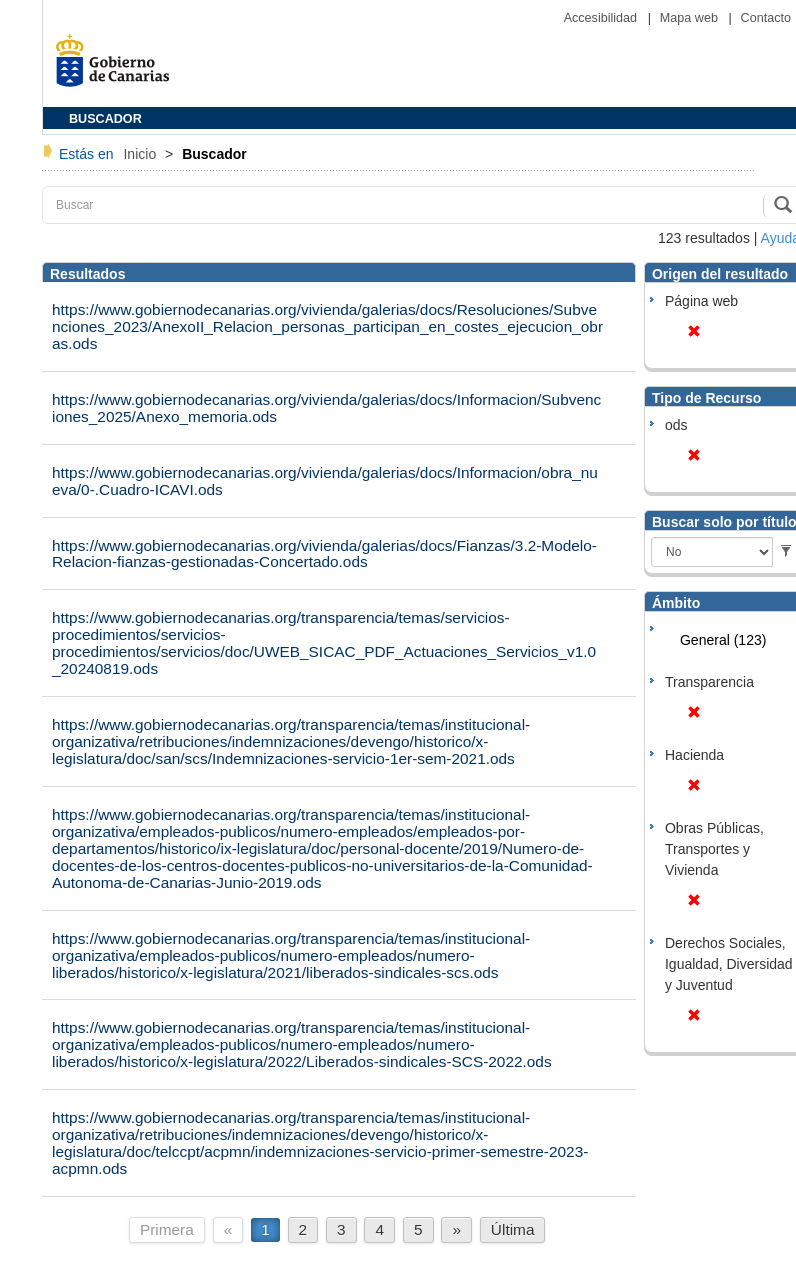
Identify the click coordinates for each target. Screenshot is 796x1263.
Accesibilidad (602, 18)
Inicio (141, 154)
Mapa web (691, 18)
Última (513, 1229)
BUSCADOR (105, 119)
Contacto (766, 18)
